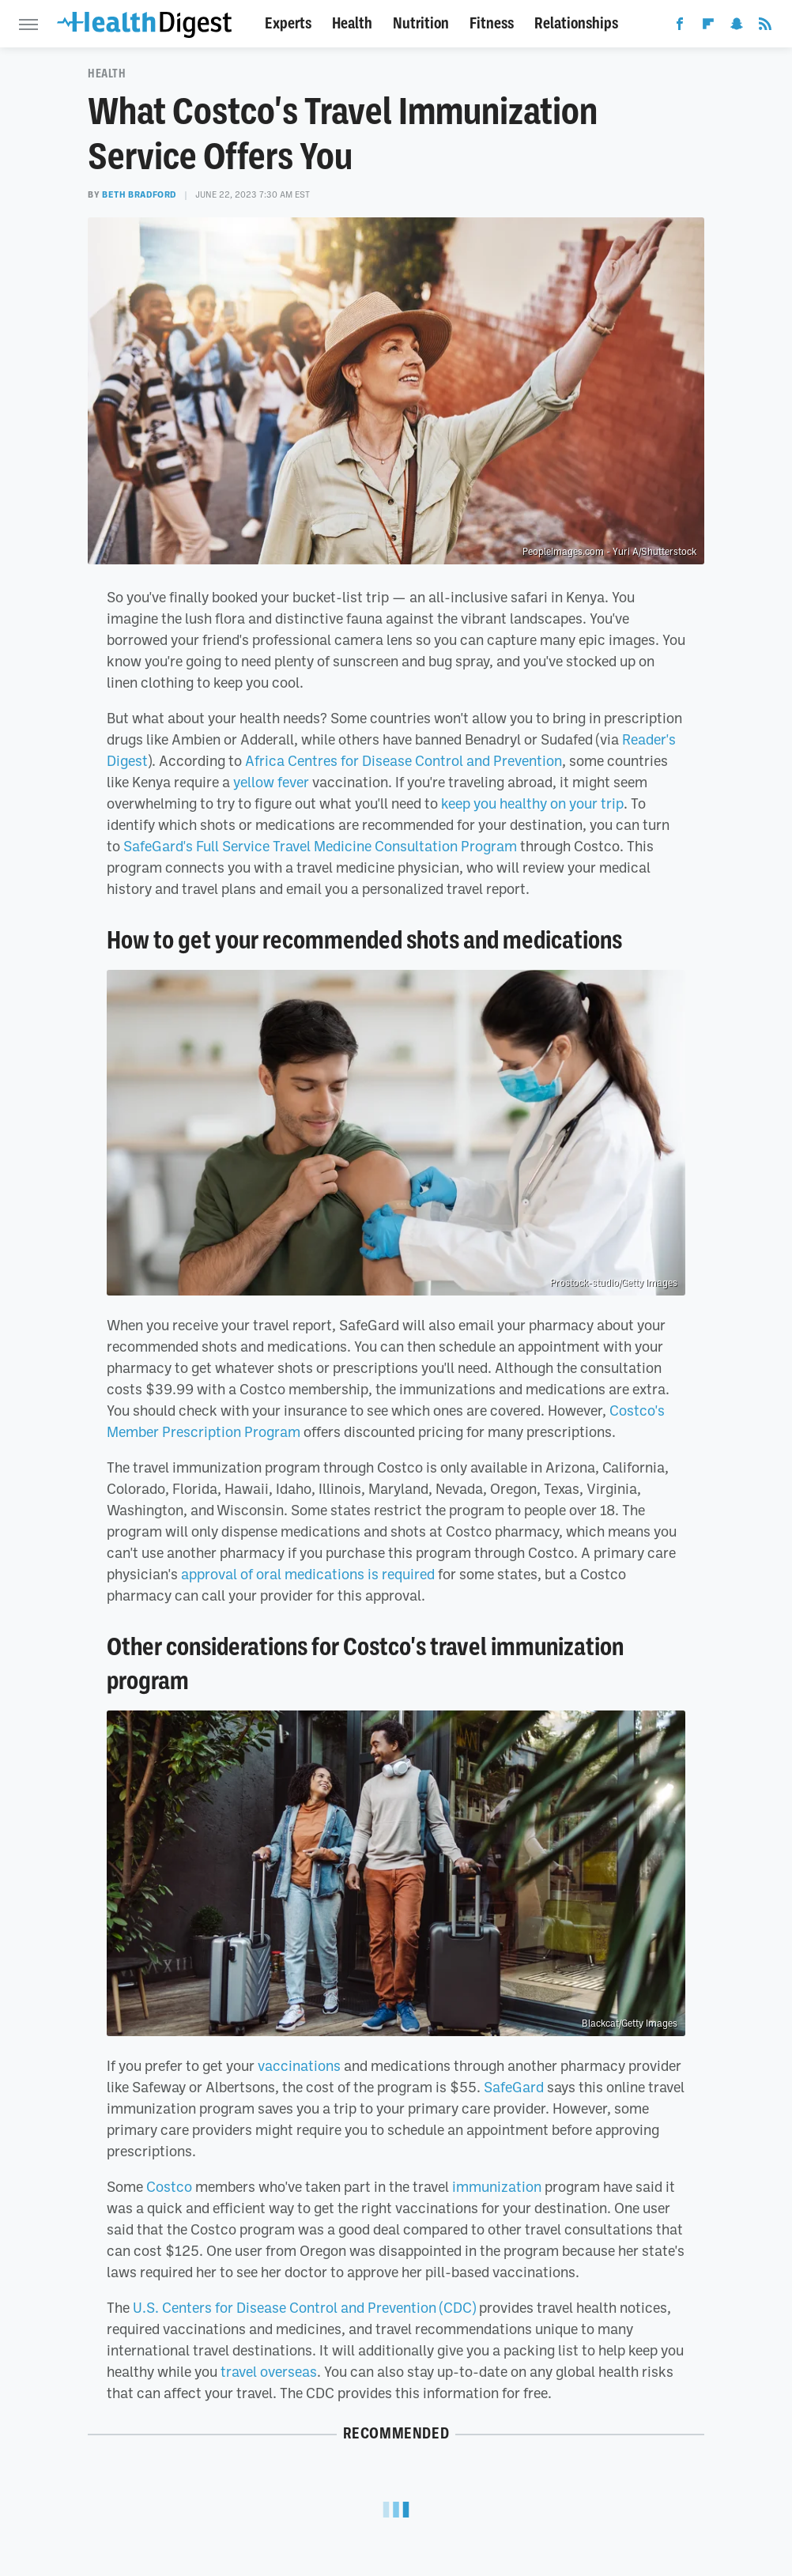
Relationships (576, 23)
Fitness (492, 23)
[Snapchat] (737, 27)
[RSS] (765, 27)
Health (352, 23)
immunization (496, 2186)
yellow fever (271, 781)
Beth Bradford (139, 194)
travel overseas (269, 2371)
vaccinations (299, 2065)
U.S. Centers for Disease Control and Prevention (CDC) (304, 2307)
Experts (288, 23)
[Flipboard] (708, 27)
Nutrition (421, 23)
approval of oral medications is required (308, 1573)
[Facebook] (680, 27)
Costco (169, 2186)
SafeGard (514, 2086)
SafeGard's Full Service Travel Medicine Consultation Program (320, 845)
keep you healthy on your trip (532, 803)
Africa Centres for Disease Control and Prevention (403, 760)
